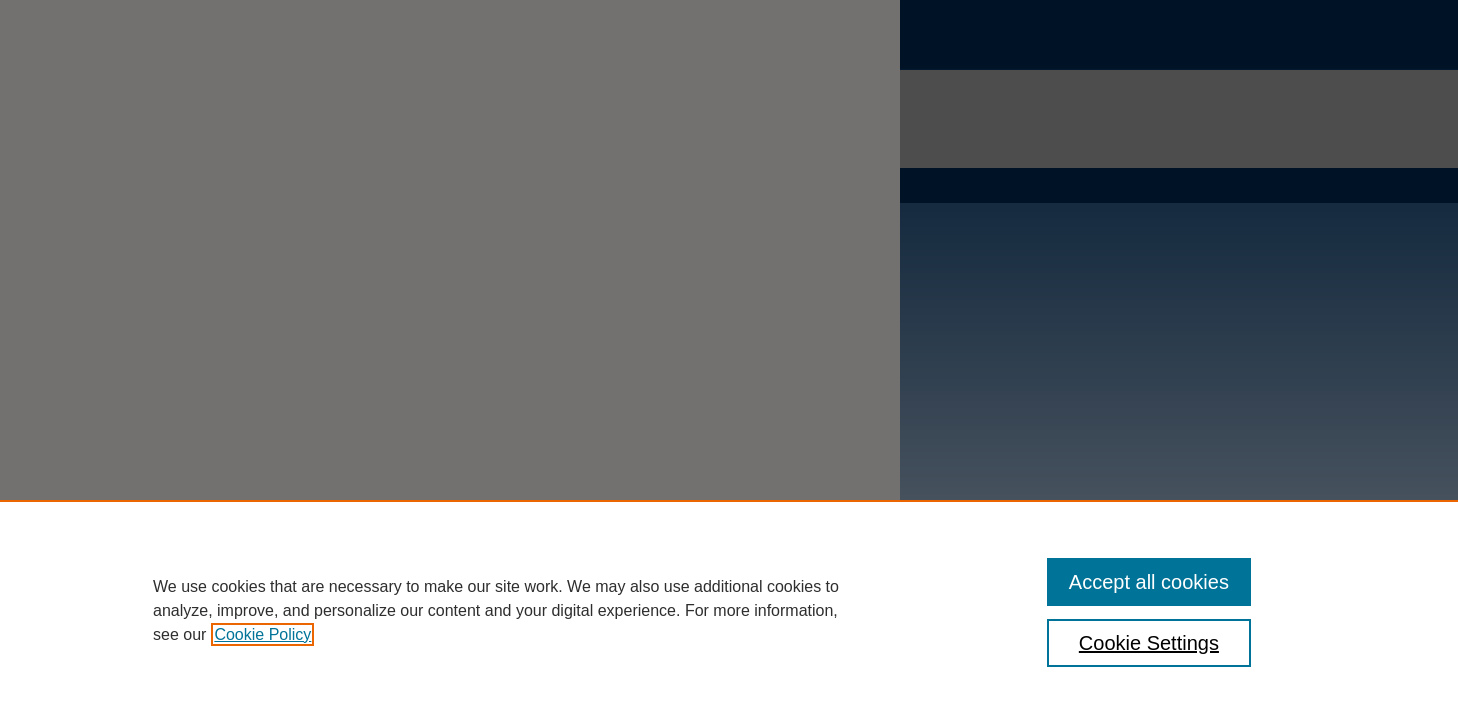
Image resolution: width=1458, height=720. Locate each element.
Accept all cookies (1149, 582)
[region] (729, 610)
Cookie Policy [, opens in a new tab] (262, 634)
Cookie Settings (1149, 643)
